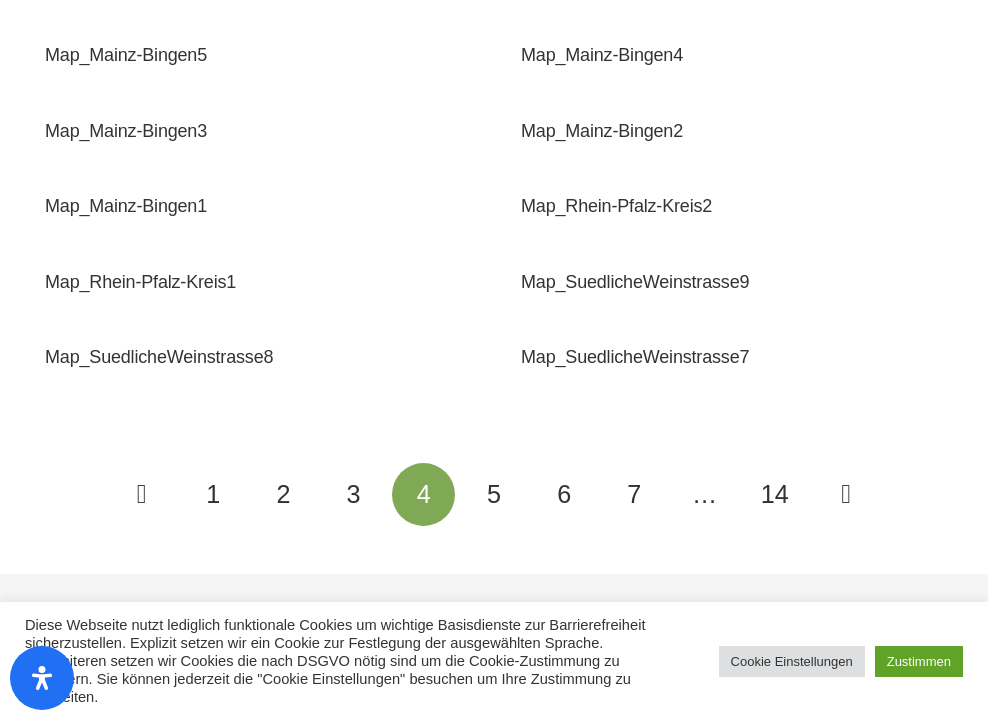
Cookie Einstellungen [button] (792, 661)
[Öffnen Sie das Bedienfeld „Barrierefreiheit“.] (42, 678)
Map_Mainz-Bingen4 (602, 55)
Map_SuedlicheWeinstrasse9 (635, 282)
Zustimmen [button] (919, 661)
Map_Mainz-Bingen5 (126, 55)
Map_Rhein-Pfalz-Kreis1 (140, 282)
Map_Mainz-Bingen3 (126, 131)
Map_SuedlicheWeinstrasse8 (159, 357)
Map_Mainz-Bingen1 (126, 206)
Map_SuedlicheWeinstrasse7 (635, 357)
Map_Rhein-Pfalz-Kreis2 (616, 206)
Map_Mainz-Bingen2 (602, 131)
